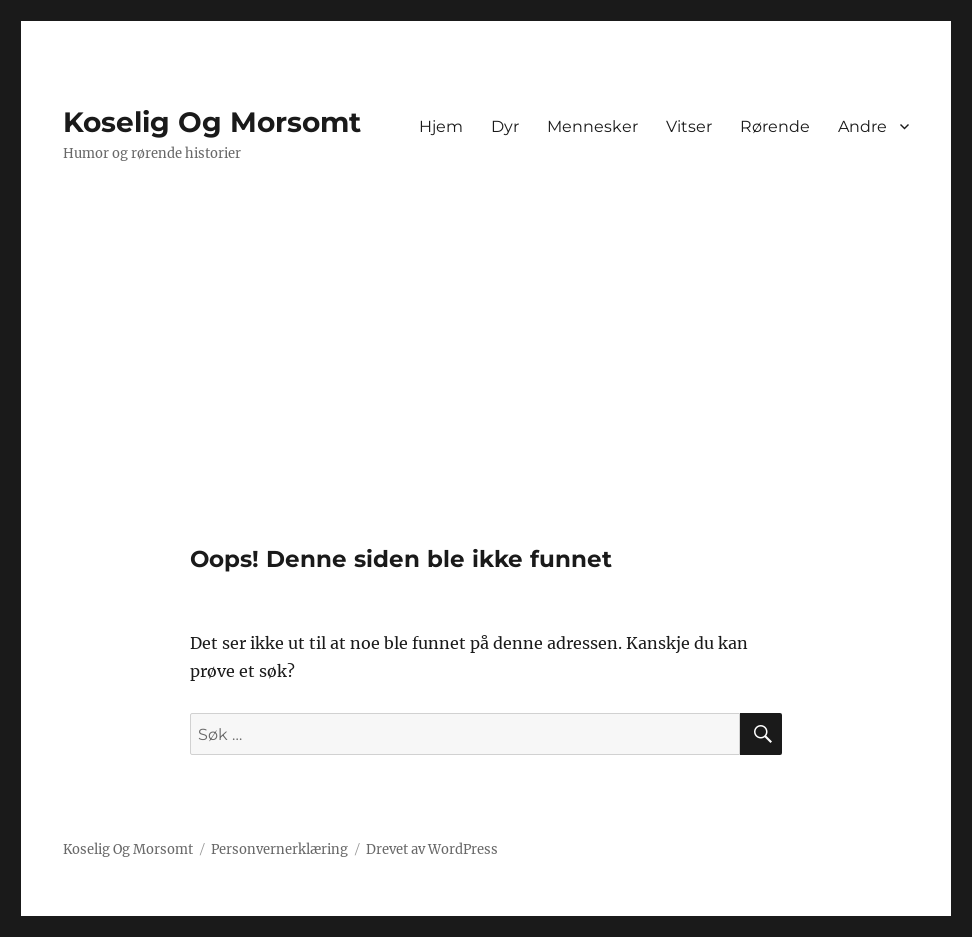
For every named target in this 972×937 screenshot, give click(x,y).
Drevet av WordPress (432, 849)
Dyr (505, 126)
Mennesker (592, 126)
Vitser (689, 126)
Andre (862, 126)
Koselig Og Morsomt (212, 122)
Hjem (441, 126)
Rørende (775, 126)
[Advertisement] (490, 397)
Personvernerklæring (279, 849)
